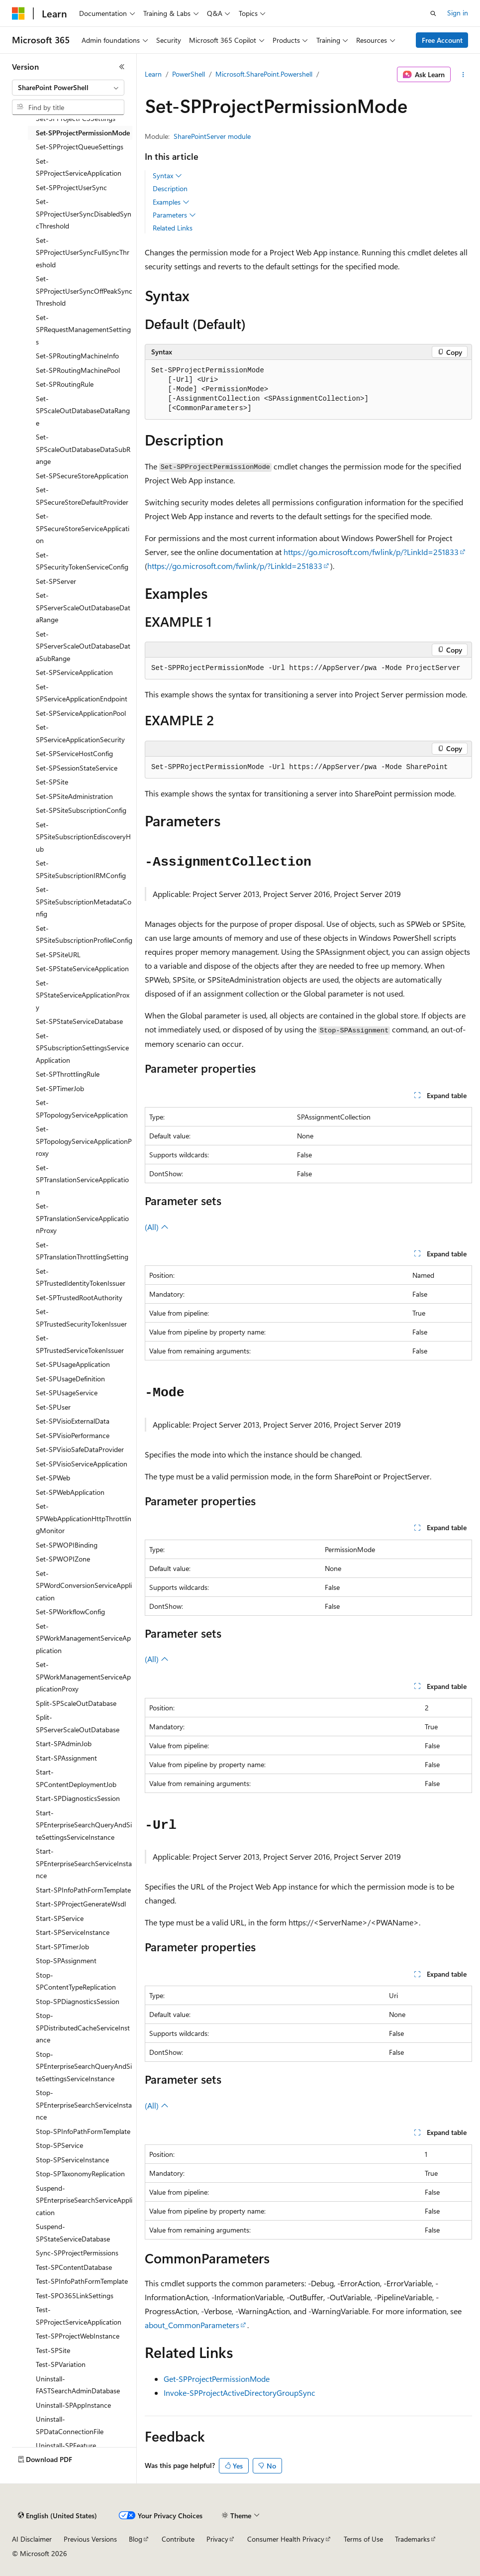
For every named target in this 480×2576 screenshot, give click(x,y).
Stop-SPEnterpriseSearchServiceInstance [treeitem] (84, 2105)
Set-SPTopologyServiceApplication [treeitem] (82, 1109)
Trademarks (412, 2539)
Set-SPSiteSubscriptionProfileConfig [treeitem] (84, 934)
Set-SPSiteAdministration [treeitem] (74, 796)
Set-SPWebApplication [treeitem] (70, 1492)
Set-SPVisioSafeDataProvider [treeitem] (80, 1449)
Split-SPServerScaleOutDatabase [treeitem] (77, 1723)
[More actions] (463, 75)
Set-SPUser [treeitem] (53, 1407)
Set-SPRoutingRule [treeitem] (65, 384)
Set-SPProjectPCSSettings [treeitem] (75, 118)
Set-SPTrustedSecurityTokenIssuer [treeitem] (81, 1318)
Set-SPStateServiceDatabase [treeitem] (79, 1021)
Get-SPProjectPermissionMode (217, 2378)
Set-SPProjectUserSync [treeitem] (71, 187)
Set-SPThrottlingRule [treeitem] (67, 1074)
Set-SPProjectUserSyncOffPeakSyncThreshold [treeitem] (84, 291)
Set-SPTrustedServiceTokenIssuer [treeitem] (80, 1344)
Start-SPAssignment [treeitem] (66, 1758)
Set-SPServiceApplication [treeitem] (74, 672)
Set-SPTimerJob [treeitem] (60, 1088)
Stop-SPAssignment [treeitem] (66, 1960)
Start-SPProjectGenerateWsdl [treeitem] (81, 1903)
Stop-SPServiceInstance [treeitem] (72, 2159)
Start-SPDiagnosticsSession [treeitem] (78, 1798)
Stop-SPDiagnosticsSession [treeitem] (77, 2001)
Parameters (174, 215)
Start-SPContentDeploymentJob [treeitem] (76, 1778)
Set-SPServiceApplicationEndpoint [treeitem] (81, 693)
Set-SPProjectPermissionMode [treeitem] (83, 132)
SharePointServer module (212, 136)
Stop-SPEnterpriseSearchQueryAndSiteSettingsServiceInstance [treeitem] (84, 2066)
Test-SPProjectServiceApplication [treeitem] (78, 2316)
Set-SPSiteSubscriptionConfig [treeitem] (81, 810)
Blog (135, 2539)
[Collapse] (121, 67)
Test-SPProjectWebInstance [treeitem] (77, 2336)
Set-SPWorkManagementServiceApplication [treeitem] (83, 1638)
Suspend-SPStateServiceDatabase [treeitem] (73, 2232)
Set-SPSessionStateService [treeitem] (76, 768)
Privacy (217, 2539)
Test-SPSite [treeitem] (53, 2350)
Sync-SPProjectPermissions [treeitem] (77, 2252)
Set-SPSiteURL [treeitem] (58, 954)
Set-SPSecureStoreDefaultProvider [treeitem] (82, 496)
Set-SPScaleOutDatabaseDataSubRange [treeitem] (83, 449)
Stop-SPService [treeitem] (59, 2145)
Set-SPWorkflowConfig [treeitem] (70, 1611)
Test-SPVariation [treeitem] (61, 2364)
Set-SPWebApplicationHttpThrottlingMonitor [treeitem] (83, 1518)
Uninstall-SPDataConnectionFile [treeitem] (69, 2425)
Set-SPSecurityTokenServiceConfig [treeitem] (82, 561)
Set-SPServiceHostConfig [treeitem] (74, 753)
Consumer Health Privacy (285, 2539)
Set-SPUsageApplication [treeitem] (73, 1364)
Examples (171, 202)
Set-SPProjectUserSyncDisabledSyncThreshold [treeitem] (83, 213)
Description (170, 188)
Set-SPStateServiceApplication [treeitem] (82, 968)
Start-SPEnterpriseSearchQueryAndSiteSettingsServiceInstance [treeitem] (84, 1825)
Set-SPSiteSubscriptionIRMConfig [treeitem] (81, 869)
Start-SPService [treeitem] (60, 1918)
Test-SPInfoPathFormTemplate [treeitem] (82, 2281)
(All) (157, 1227)
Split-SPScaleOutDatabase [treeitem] (76, 1703)
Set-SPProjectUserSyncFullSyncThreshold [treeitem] (82, 252)
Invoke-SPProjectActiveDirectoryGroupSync (239, 2392)
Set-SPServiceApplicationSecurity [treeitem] (80, 733)
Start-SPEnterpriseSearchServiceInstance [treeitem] (84, 1863)
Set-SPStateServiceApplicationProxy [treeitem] (82, 995)
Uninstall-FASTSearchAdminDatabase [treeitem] (78, 2385)
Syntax (167, 175)
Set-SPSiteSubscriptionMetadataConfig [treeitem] (83, 901)
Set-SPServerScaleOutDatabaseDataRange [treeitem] (83, 607)
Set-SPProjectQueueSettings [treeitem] (79, 146)
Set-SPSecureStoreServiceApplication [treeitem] (82, 528)
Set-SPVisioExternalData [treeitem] (72, 1421)
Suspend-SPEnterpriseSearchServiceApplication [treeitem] (84, 2200)
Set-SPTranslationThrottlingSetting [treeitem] (82, 1251)
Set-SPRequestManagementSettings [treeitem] (83, 329)
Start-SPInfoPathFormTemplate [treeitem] (83, 1890)
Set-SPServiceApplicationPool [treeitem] (81, 713)
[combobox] (68, 88)
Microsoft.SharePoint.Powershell (263, 74)
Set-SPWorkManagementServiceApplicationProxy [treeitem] (83, 1676)
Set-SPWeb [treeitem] (53, 1477)
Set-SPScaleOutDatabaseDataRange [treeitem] (83, 411)
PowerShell (188, 74)
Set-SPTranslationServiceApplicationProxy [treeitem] (82, 1218)
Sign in (457, 12)
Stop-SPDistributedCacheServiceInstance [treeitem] (83, 2027)
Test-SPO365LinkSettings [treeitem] (74, 2295)
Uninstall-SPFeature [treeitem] (66, 2445)
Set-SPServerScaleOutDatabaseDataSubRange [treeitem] (83, 646)
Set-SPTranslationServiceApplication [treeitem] (82, 1180)
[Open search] (433, 13)
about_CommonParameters (192, 2325)
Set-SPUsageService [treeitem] (66, 1392)
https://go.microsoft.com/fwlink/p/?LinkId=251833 (371, 552)
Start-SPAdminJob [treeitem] (64, 1743)
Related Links (172, 227)
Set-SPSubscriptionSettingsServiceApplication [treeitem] (82, 1048)
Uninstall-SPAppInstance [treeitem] (73, 2405)
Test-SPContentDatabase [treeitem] (74, 2267)
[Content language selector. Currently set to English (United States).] (57, 2516)
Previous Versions (90, 2539)
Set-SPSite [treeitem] (52, 781)
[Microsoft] (18, 13)
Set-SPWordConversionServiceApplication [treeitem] (84, 1585)
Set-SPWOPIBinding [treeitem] (66, 1545)
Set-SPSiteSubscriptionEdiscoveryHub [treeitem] (83, 837)
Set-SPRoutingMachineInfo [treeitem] (77, 355)
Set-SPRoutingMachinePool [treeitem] (78, 370)
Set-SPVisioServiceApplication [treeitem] (81, 1463)
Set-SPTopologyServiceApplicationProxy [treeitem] (84, 1141)
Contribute (178, 2539)
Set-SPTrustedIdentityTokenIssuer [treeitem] (80, 1277)
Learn (153, 74)
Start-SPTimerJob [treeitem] (62, 1946)
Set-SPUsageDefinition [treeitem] (70, 1378)
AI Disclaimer (32, 2539)
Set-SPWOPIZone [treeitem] (63, 1559)
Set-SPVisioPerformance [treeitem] (72, 1435)
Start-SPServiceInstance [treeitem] (72, 1932)
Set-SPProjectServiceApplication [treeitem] (78, 167)
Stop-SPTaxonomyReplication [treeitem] (80, 2173)
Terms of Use (363, 2539)
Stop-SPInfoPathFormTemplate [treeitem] (83, 2131)
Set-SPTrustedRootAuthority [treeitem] (79, 1297)
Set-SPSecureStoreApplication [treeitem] (82, 475)
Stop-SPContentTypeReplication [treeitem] (76, 1981)
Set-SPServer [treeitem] (56, 581)
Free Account (442, 40)
